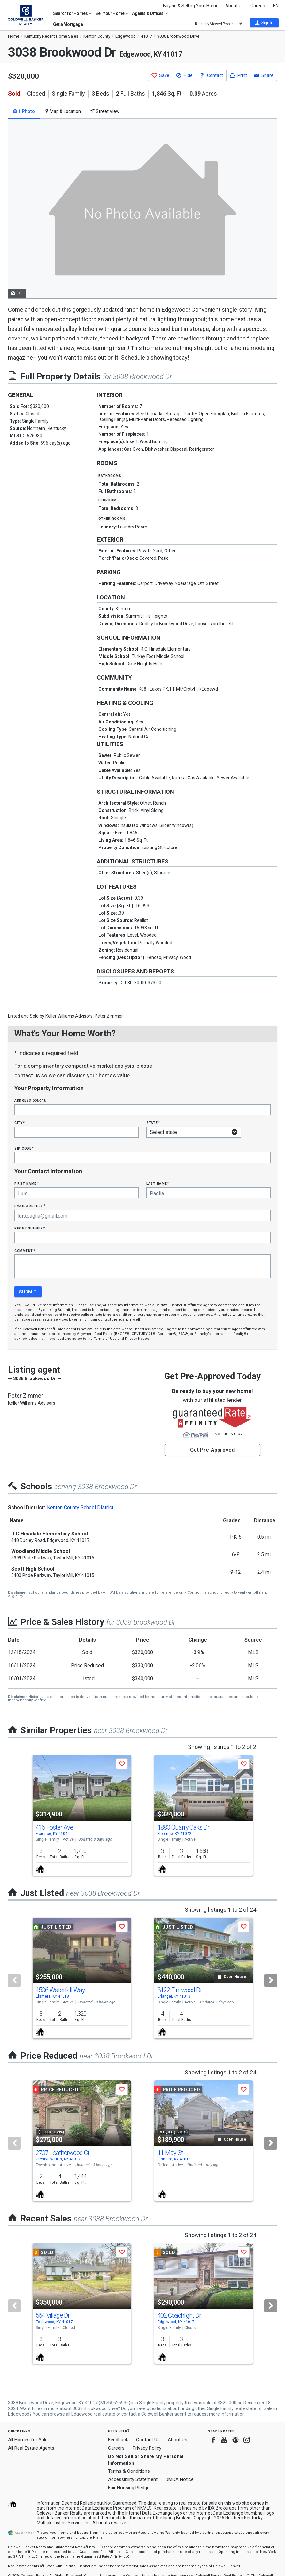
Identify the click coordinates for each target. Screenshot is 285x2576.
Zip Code (24, 1148)
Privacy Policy (147, 2448)
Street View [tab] (104, 111)
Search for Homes (72, 13)
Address (30, 1100)
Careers (258, 6)
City (19, 1122)
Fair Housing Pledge (129, 2488)
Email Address (29, 1205)
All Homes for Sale (28, 2440)
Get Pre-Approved (212, 1450)
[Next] (270, 1980)
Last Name (157, 1183)
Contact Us (148, 2440)
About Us (234, 6)
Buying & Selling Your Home (191, 6)
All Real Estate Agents (31, 2448)
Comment (24, 1250)
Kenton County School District (80, 1507)
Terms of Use (105, 1339)
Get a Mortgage (70, 24)
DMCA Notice (180, 2479)
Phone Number (29, 1228)
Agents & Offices (149, 13)
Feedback (118, 2440)
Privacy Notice (137, 1339)
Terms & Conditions (129, 2471)
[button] (264, 22)
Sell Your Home (111, 13)
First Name (26, 1183)
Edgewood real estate (93, 2413)
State (153, 1122)
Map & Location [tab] (62, 111)
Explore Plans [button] (91, 2537)
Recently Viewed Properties (218, 24)
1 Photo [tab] (24, 111)
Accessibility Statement (133, 2479)
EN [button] (276, 5)
